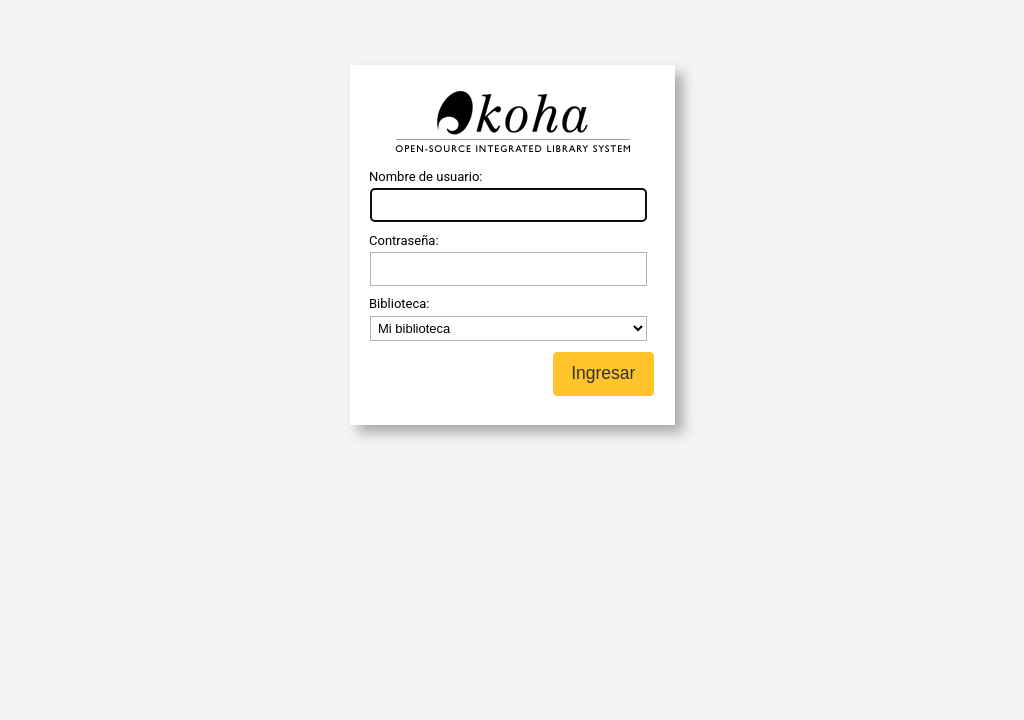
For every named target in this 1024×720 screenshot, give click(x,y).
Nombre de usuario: (425, 176)
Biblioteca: (399, 303)
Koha (512, 122)
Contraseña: (404, 240)
